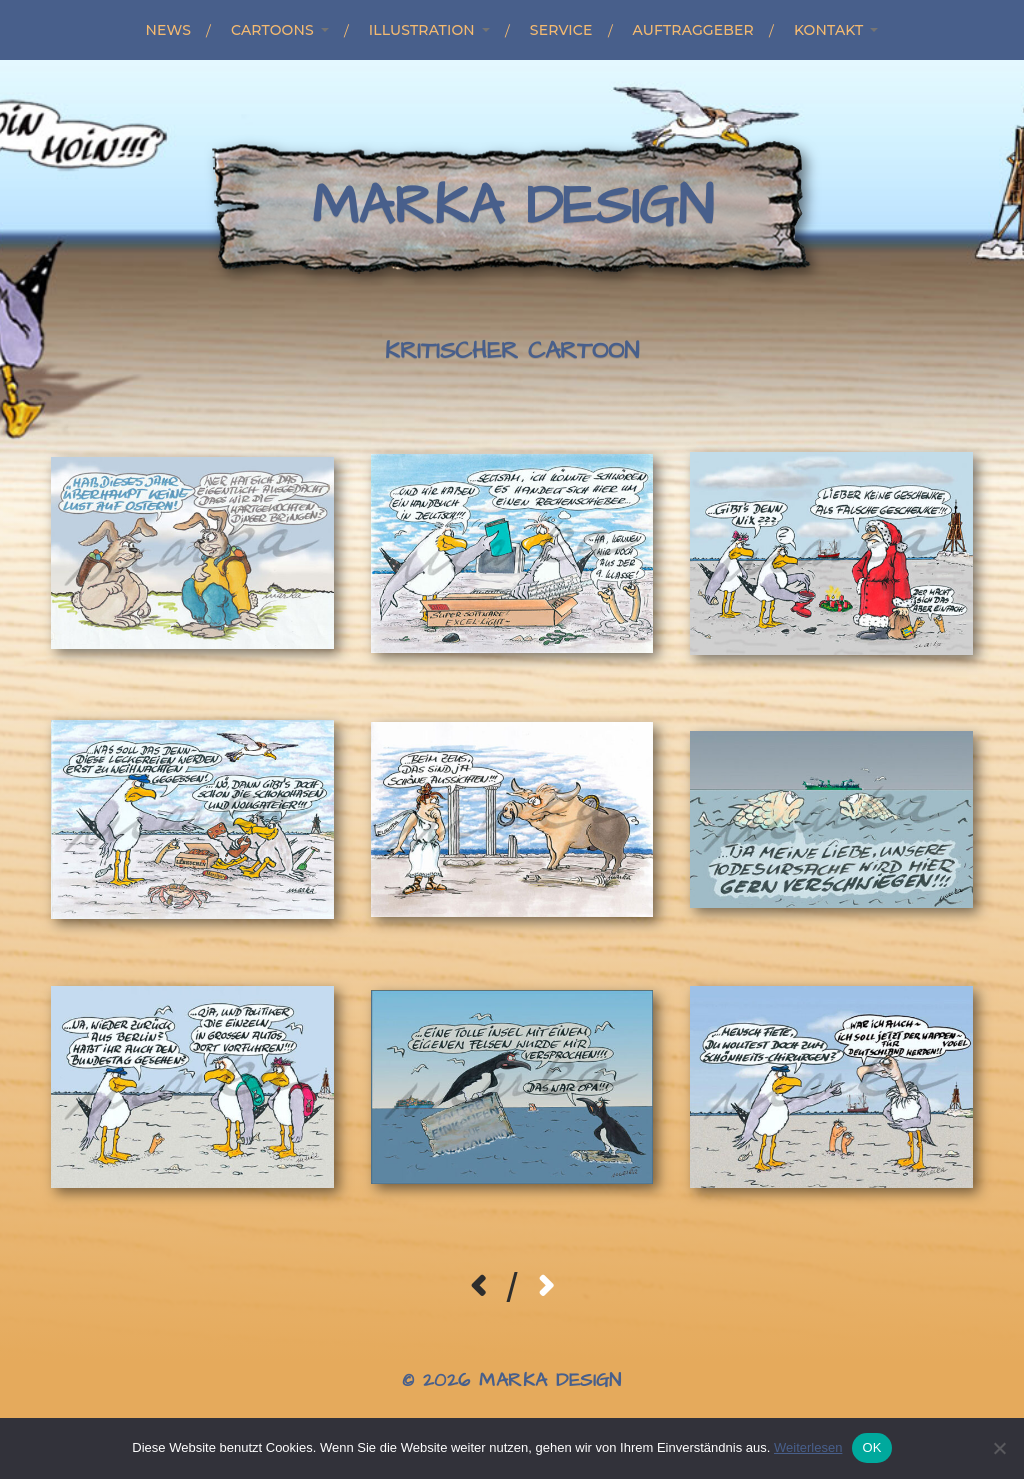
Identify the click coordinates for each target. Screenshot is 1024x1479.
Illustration (422, 30)
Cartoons (272, 30)
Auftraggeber (693, 30)
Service (561, 30)
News (168, 30)
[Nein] (999, 1448)
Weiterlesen (808, 1447)
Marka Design (512, 207)
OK (871, 1447)
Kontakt (829, 30)
